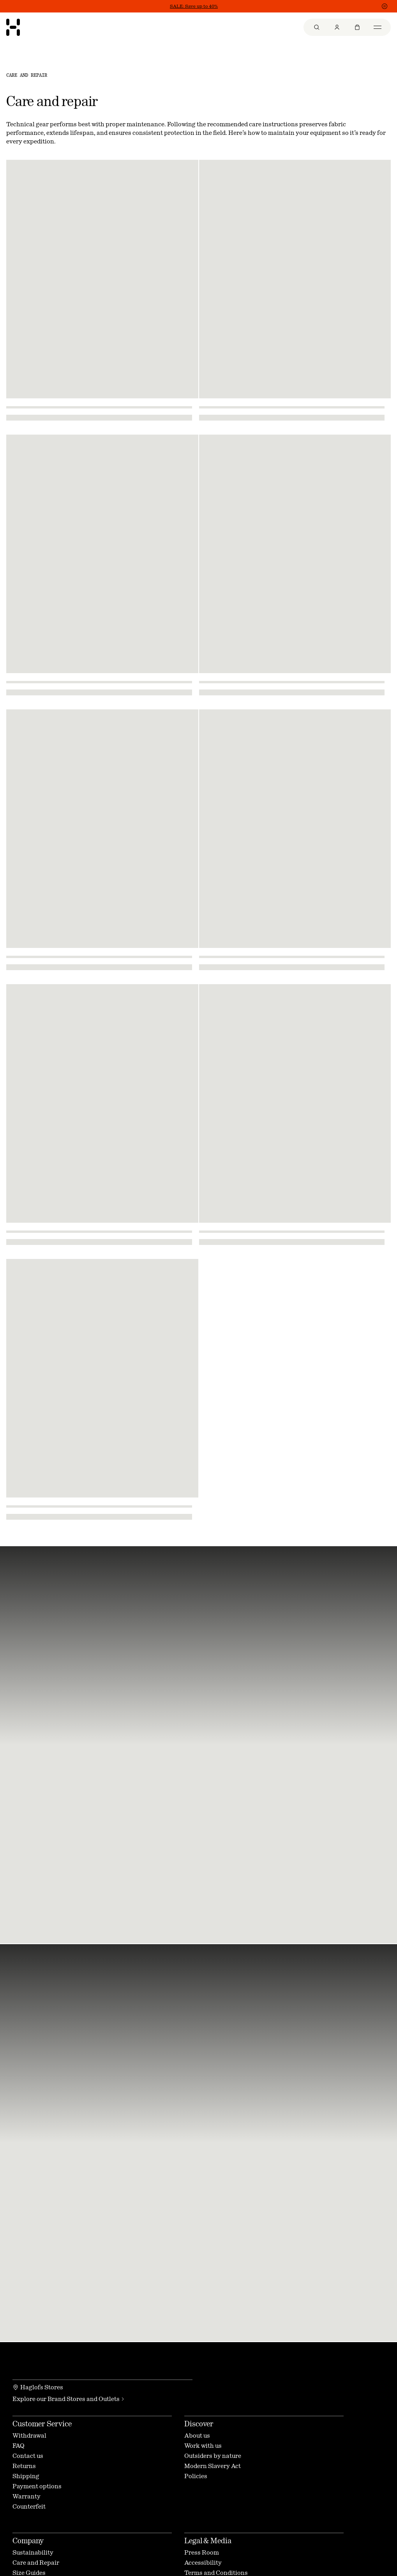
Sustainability (32, 2552)
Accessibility (203, 2562)
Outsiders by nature (212, 2455)
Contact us (27, 2455)
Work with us (203, 2445)
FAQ (18, 2445)
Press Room (201, 2552)
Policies (195, 2476)
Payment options (37, 2486)
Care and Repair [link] (26, 75)
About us (197, 2435)
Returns (24, 2466)
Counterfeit (29, 2506)
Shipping (25, 2476)
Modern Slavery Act (212, 2466)
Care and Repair (35, 2562)
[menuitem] (316, 27)
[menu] (347, 27)
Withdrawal (29, 2435)
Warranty (26, 2496)
